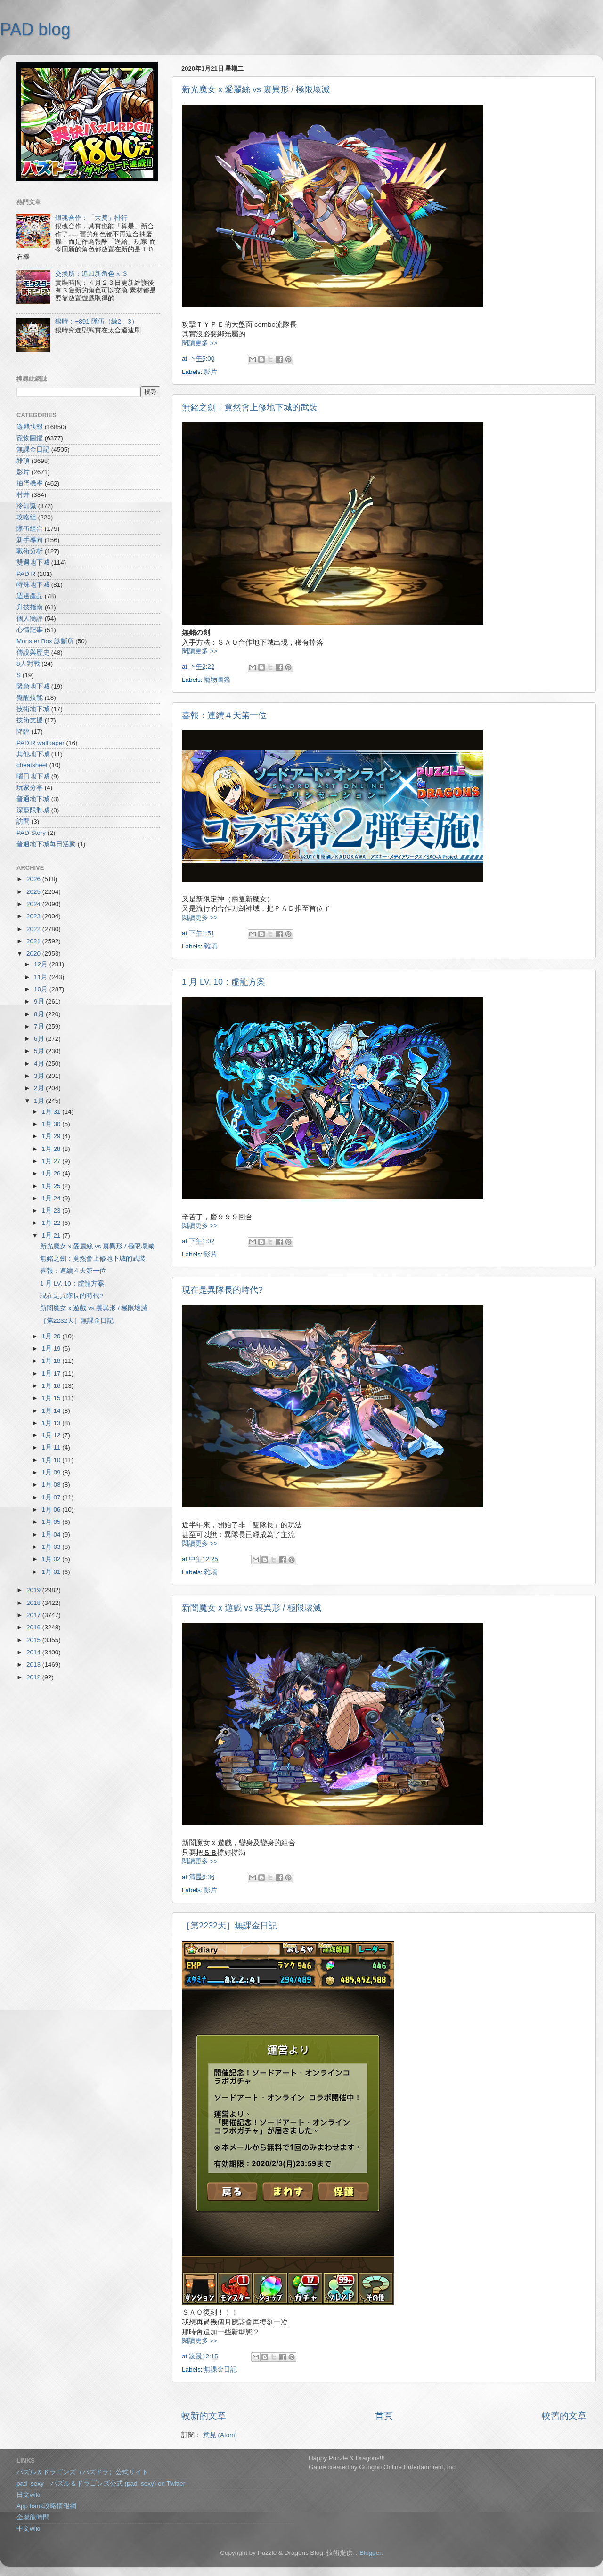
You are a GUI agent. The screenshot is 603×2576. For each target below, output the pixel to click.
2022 (34, 928)
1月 (40, 1100)
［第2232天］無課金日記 (229, 1925)
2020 (34, 953)
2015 (34, 1640)
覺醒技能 (29, 697)
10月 (41, 989)
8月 (40, 1014)
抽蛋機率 (29, 483)
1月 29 (51, 1136)
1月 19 (51, 1348)
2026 (34, 879)
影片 (210, 371)
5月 (40, 1050)
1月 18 (51, 1360)
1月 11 (51, 1447)
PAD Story (31, 832)
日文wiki (28, 2494)
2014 (34, 1652)
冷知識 (26, 506)
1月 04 (51, 1534)
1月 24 (51, 1198)
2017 (34, 1615)
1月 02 (51, 1559)
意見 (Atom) (220, 2434)
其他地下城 (32, 754)
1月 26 (51, 1173)
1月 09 (51, 1472)
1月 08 (51, 1484)
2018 (34, 1602)
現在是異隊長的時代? (222, 1290)
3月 (40, 1075)
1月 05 (51, 1521)
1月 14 (51, 1410)
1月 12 (51, 1435)
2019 (34, 1590)
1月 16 (51, 1385)
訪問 (23, 821)
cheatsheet (32, 765)
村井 (23, 494)
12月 (41, 964)
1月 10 (51, 1460)
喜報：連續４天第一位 (224, 715)
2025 (34, 891)
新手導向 (29, 539)
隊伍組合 (29, 528)
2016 (34, 1627)
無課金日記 (220, 2369)
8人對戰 (28, 663)
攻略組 (26, 517)
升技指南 (29, 607)
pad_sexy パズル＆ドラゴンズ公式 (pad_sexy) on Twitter (100, 2483)
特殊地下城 (32, 584)
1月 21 (51, 1235)
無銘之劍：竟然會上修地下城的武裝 (250, 407)
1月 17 (51, 1373)
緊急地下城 (32, 686)
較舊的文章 (564, 2416)
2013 (34, 1664)
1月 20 (51, 1336)
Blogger (370, 2552)
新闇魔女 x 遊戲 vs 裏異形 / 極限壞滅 (251, 1607)
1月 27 (51, 1161)
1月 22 (51, 1222)
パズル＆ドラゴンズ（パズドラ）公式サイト (82, 2472)
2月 (40, 1088)
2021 (34, 941)
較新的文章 (203, 2416)
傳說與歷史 (32, 652)
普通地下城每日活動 (46, 844)
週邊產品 (29, 595)
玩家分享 (29, 787)
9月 (40, 1001)
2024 (34, 903)
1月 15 (51, 1397)
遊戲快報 (29, 426)
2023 (34, 916)
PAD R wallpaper (40, 742)
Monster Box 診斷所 (45, 641)
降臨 (23, 731)
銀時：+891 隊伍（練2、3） (96, 321)
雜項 (210, 946)
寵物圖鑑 (217, 679)
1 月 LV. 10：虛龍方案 (223, 982)
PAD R (25, 573)
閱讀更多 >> (200, 343)
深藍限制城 (32, 810)
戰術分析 (29, 551)
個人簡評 (29, 618)
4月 (40, 1063)
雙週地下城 (32, 562)
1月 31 (51, 1111)
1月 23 (51, 1210)
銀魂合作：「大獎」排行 (91, 217)
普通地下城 (32, 798)
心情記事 (29, 629)
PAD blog (35, 29)
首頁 (384, 2416)
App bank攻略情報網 (46, 2506)
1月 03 (51, 1546)
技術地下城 (32, 709)
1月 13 (51, 1422)
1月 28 (51, 1148)
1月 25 (51, 1186)
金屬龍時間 (32, 2517)
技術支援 (29, 720)
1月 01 (51, 1571)
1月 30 (51, 1123)
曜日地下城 (32, 776)
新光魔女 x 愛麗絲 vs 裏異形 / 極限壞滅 (256, 89)
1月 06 (51, 1509)
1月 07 (51, 1497)
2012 (34, 1677)
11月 (41, 976)
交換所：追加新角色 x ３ (91, 273)
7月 (40, 1026)
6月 (40, 1038)
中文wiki (28, 2528)
